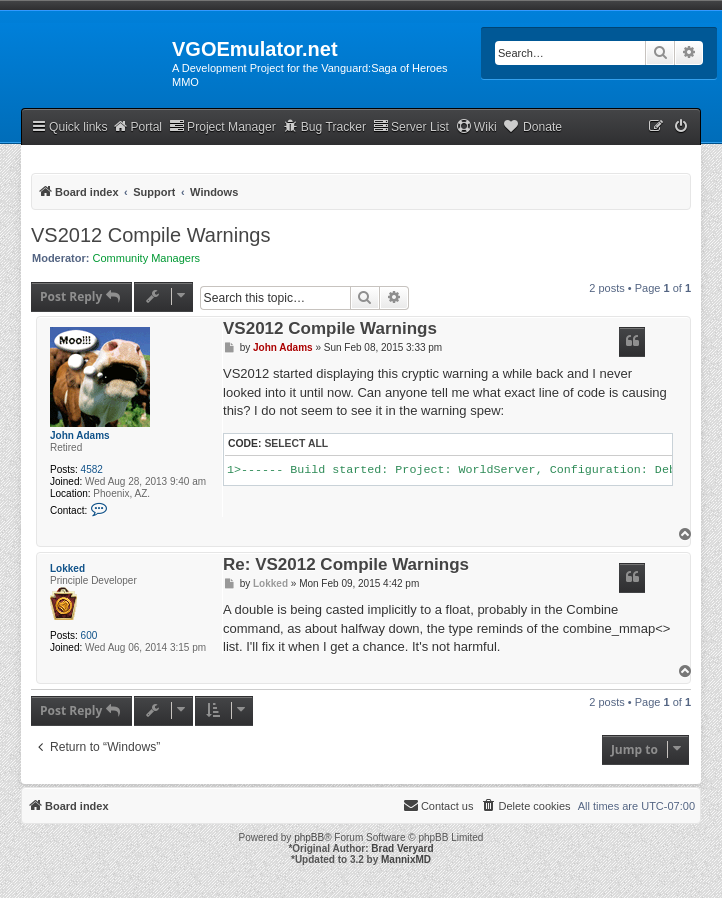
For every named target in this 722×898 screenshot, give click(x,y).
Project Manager (222, 126)
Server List (411, 126)
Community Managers (147, 258)
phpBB (309, 837)
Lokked (67, 568)
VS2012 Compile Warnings (150, 235)
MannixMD (406, 859)
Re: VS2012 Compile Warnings (346, 565)
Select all (296, 443)
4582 (92, 469)
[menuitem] (682, 127)
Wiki (476, 126)
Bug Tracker (324, 126)
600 (89, 635)
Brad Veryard (402, 848)
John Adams (80, 435)
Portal (137, 126)
